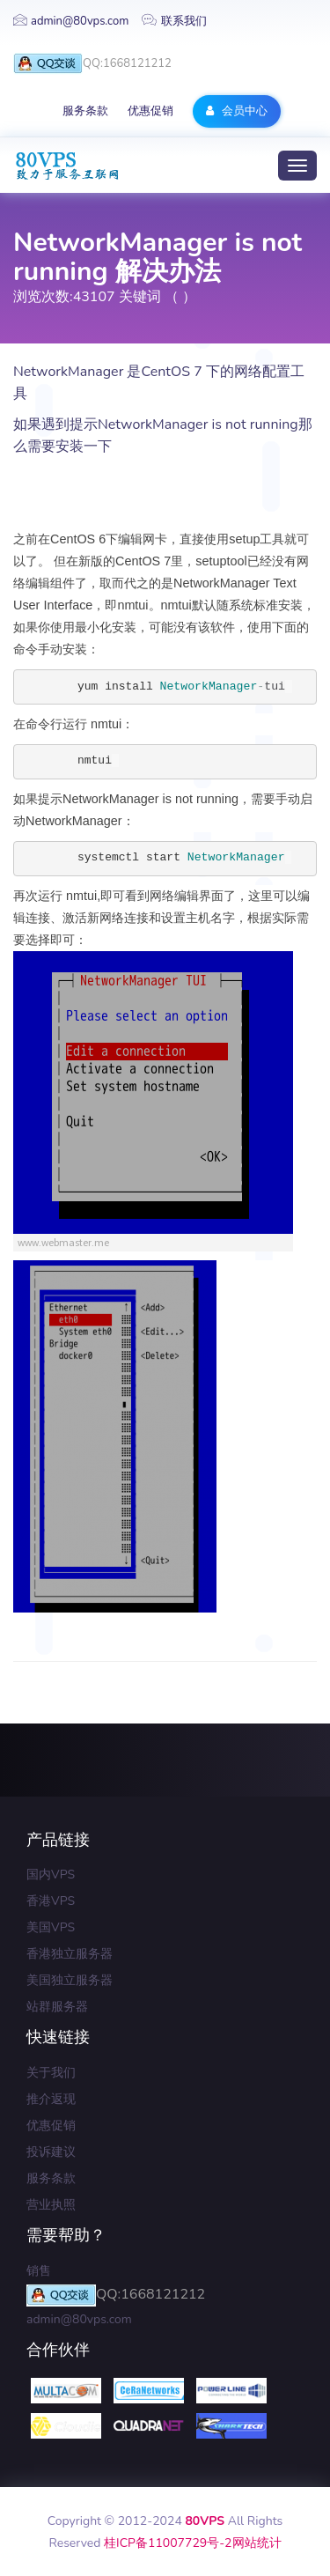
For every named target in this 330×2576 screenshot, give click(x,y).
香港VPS (50, 1901)
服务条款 (85, 111)
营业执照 (51, 2204)
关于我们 (51, 2072)
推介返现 (51, 2099)
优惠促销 (150, 111)
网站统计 (257, 2543)
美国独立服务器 (69, 1980)
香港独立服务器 (69, 1953)
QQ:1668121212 (92, 64)
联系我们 (174, 21)
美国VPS (50, 1927)
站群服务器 (57, 2006)
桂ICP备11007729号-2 (167, 2543)
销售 (38, 2270)
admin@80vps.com (70, 21)
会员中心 (236, 111)
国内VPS (50, 1874)
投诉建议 (51, 2152)
